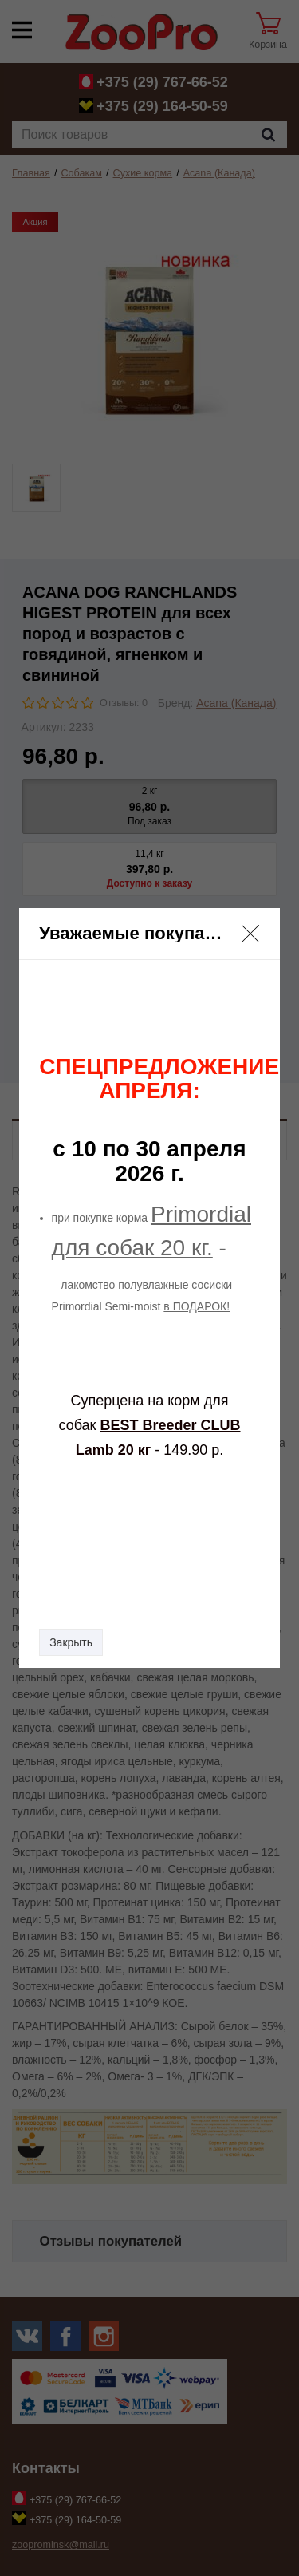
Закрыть (70, 1642)
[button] (250, 933)
